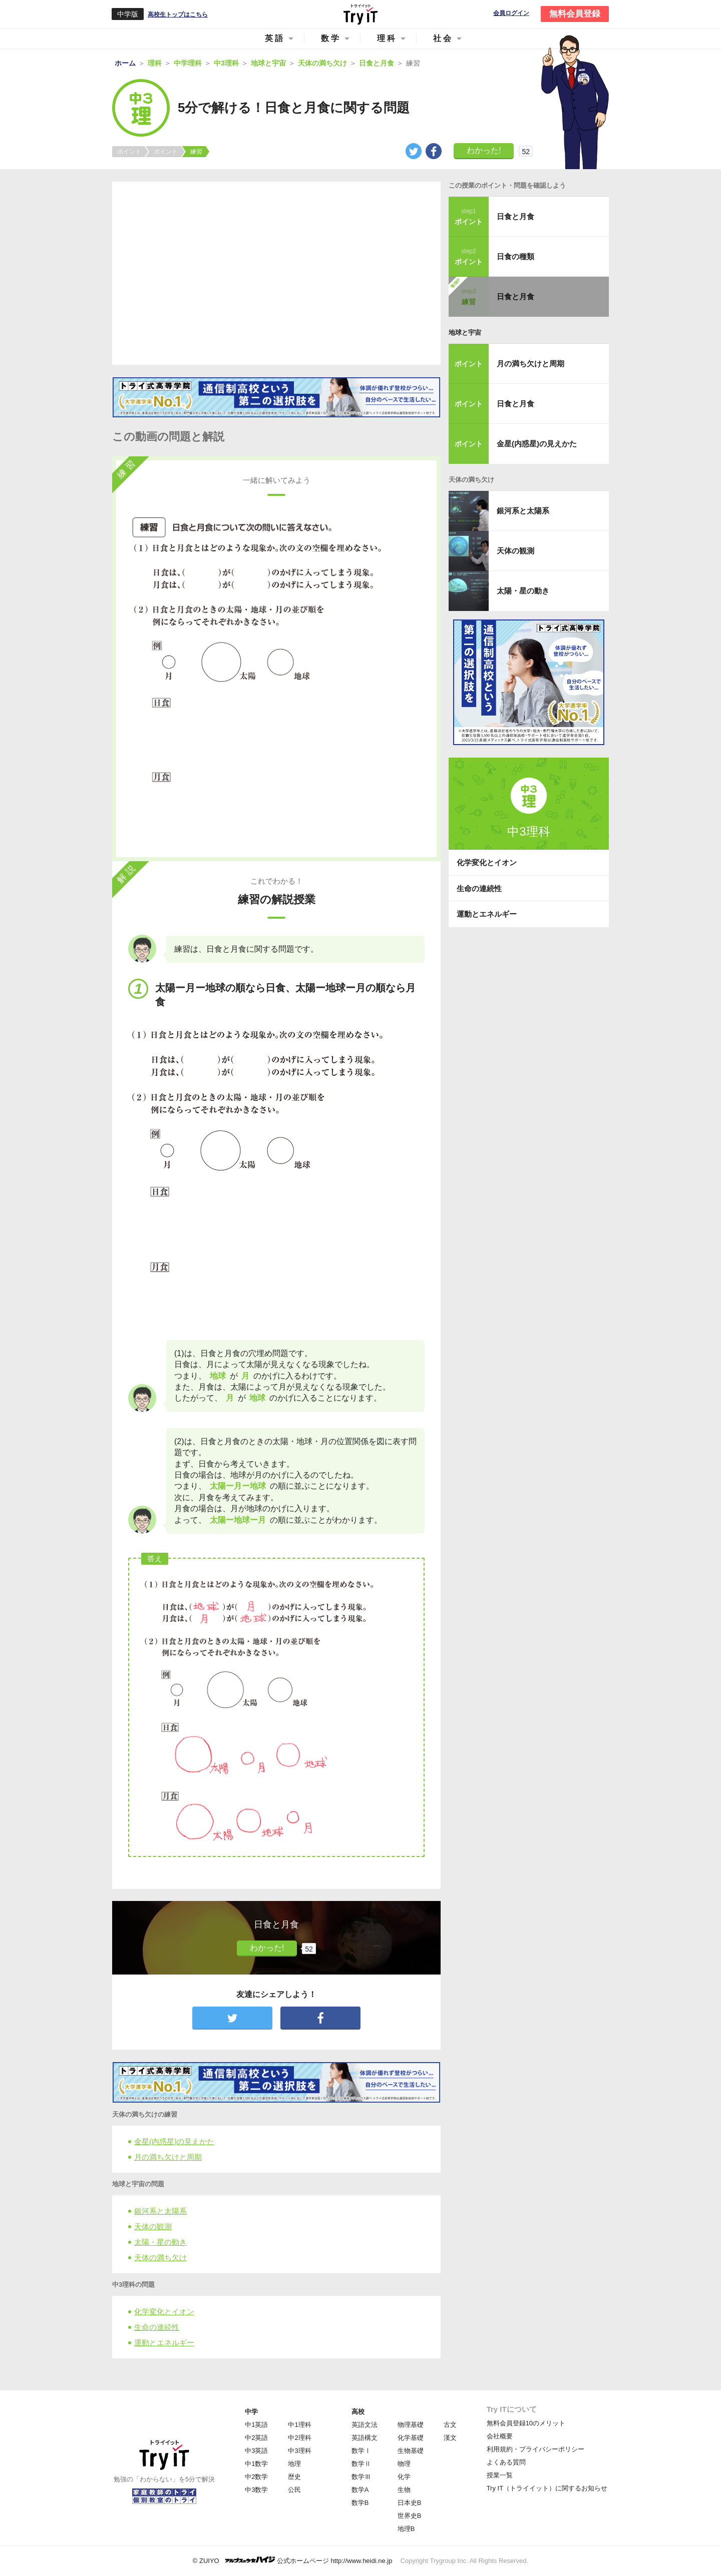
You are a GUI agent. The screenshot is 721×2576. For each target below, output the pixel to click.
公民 (294, 2489)
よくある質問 (506, 2462)
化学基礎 (411, 2437)
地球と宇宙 (465, 332)
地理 (294, 2463)
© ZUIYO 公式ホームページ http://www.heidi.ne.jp (293, 2560)
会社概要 (500, 2436)
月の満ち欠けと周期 (168, 2157)
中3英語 (256, 2450)
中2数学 (256, 2476)
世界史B (410, 2515)
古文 (450, 2424)
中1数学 (256, 2463)
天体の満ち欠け (160, 2257)
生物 (404, 2489)
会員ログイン (511, 13)
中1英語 (256, 2424)
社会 (443, 38)
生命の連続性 (156, 2327)
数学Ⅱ (361, 2463)
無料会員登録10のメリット (526, 2423)
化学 (404, 2476)
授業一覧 (500, 2475)
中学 (251, 2411)
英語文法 (364, 2424)
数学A (360, 2489)
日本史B (410, 2502)
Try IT (360, 14)
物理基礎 (411, 2424)
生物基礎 (411, 2450)
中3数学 (256, 2489)
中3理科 (299, 2450)
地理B (406, 2528)
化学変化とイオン (164, 2311)
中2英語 (256, 2437)
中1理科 (299, 2424)
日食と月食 (515, 216)
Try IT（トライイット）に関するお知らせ (547, 2488)
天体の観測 (153, 2226)
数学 (331, 38)
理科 (387, 38)
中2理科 (299, 2437)
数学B (360, 2502)
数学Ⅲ (361, 2476)
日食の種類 (515, 256)
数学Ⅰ (361, 2450)
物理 (404, 2463)
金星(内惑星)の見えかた (174, 2141)
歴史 (294, 2476)
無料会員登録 (574, 14)
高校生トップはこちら (178, 15)
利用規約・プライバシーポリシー (535, 2449)
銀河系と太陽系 (160, 2211)
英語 (275, 38)
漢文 (450, 2437)
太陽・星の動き (160, 2242)
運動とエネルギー (164, 2342)
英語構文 (364, 2437)
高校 (358, 2411)
